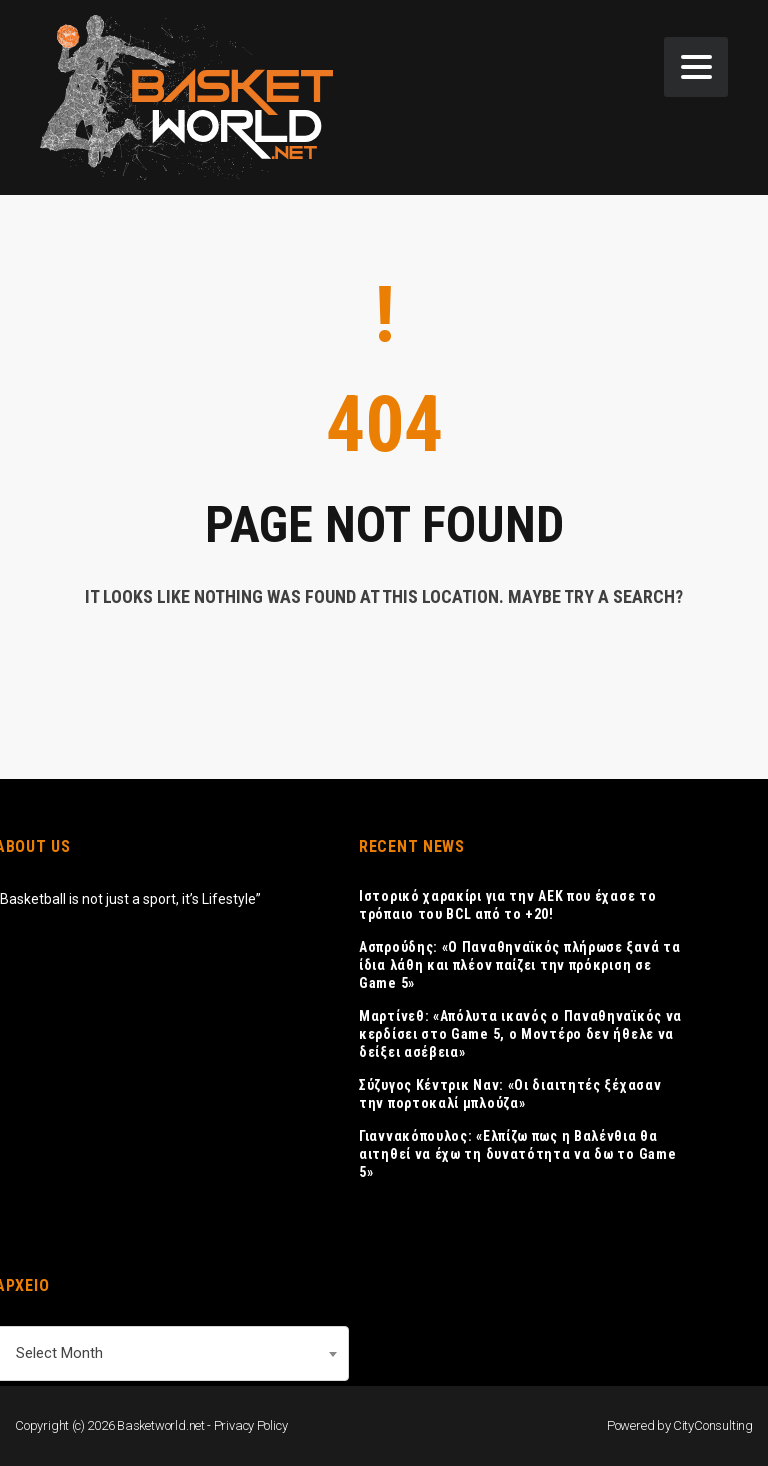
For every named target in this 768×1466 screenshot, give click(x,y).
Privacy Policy (251, 1425)
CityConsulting (713, 1425)
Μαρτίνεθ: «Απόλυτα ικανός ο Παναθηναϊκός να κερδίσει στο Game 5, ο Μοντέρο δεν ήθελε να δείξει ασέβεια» (520, 1034)
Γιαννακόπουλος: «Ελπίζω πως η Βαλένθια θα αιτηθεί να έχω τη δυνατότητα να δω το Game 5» (517, 1154)
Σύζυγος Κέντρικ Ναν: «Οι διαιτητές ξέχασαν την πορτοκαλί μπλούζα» (510, 1094)
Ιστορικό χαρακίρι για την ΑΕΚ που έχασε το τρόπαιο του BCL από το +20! (507, 905)
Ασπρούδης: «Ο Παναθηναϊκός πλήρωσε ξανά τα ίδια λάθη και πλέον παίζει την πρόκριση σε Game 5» (519, 965)
